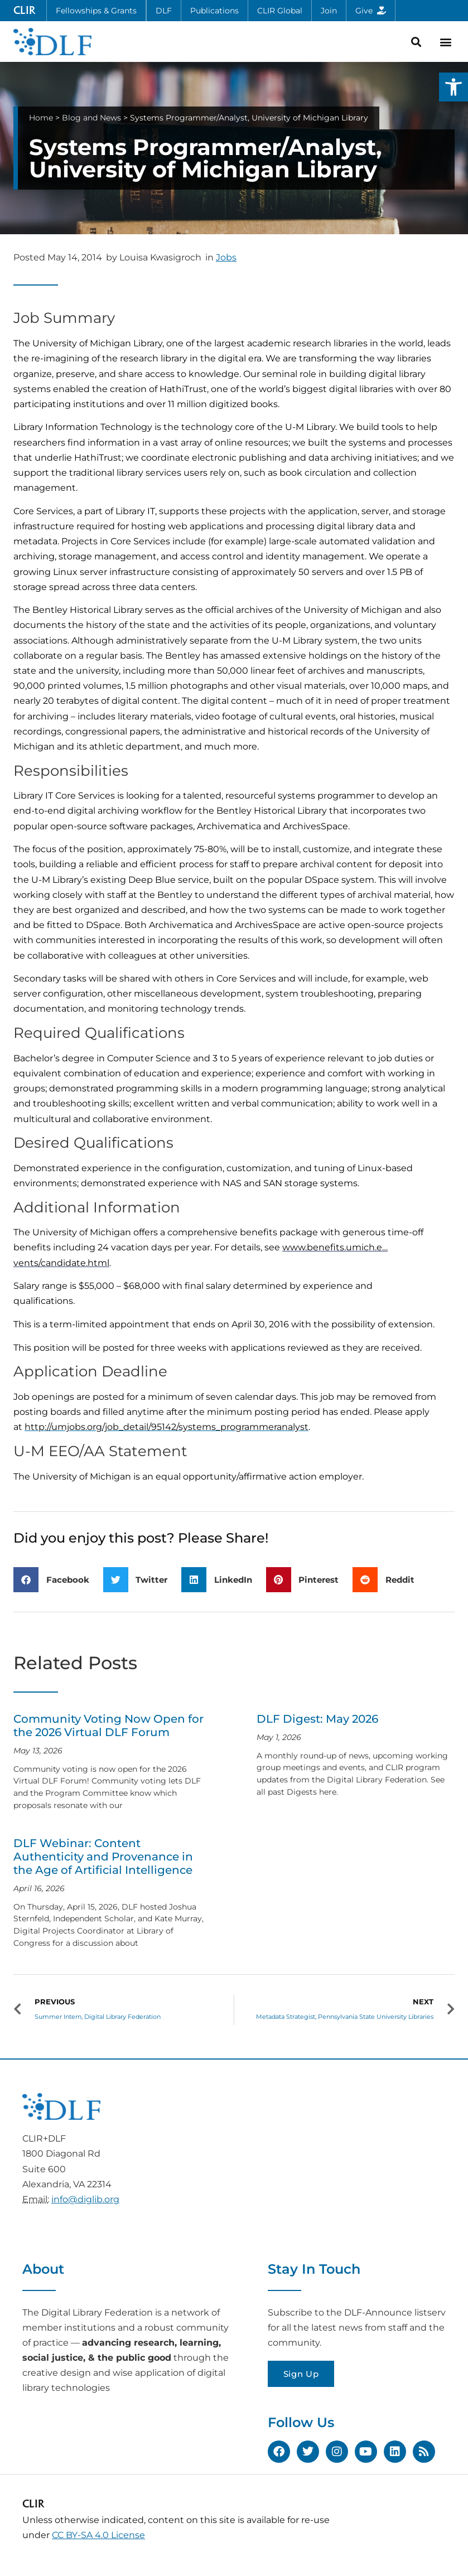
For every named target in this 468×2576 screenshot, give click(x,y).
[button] (453, 87)
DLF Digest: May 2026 (317, 1719)
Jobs (226, 257)
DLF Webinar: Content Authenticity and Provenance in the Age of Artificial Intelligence (103, 1856)
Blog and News (91, 118)
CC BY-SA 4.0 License (98, 2535)
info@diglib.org (85, 2199)
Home (41, 118)
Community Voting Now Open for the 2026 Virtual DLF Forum (108, 1725)
